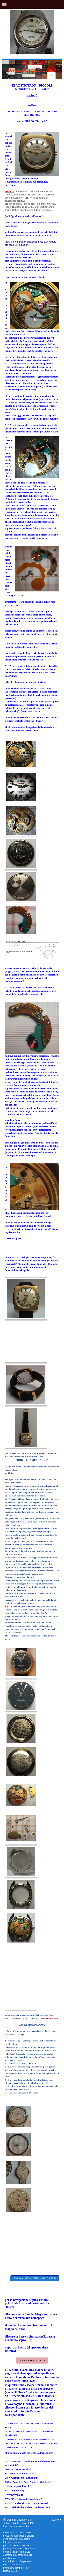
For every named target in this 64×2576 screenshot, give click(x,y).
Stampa (9, 2519)
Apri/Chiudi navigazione (32, 4)
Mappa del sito (24, 2519)
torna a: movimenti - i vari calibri (35, 2278)
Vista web (56, 2519)
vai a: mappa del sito (32, 2360)
